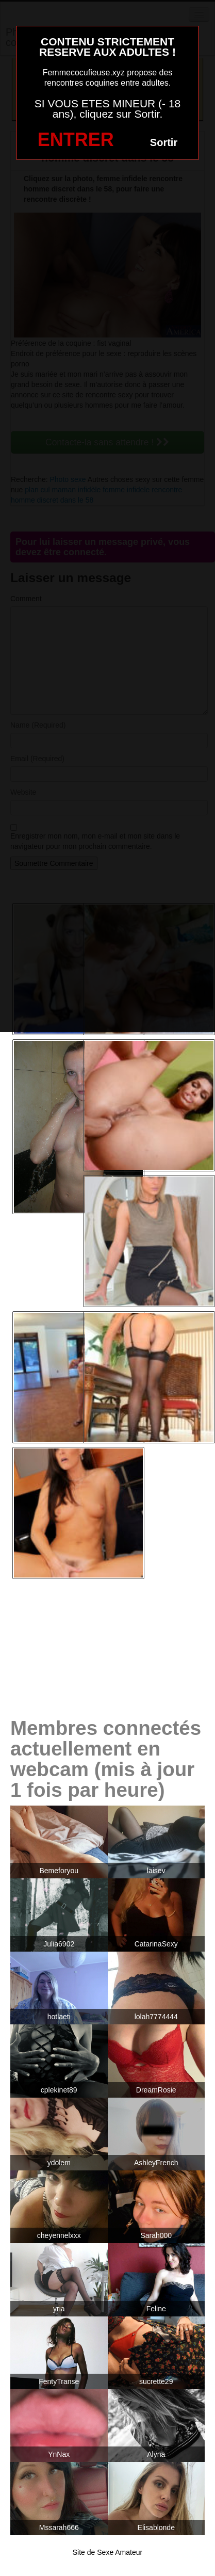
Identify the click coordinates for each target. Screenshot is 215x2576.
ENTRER (76, 139)
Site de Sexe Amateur (107, 2552)
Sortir (163, 142)
